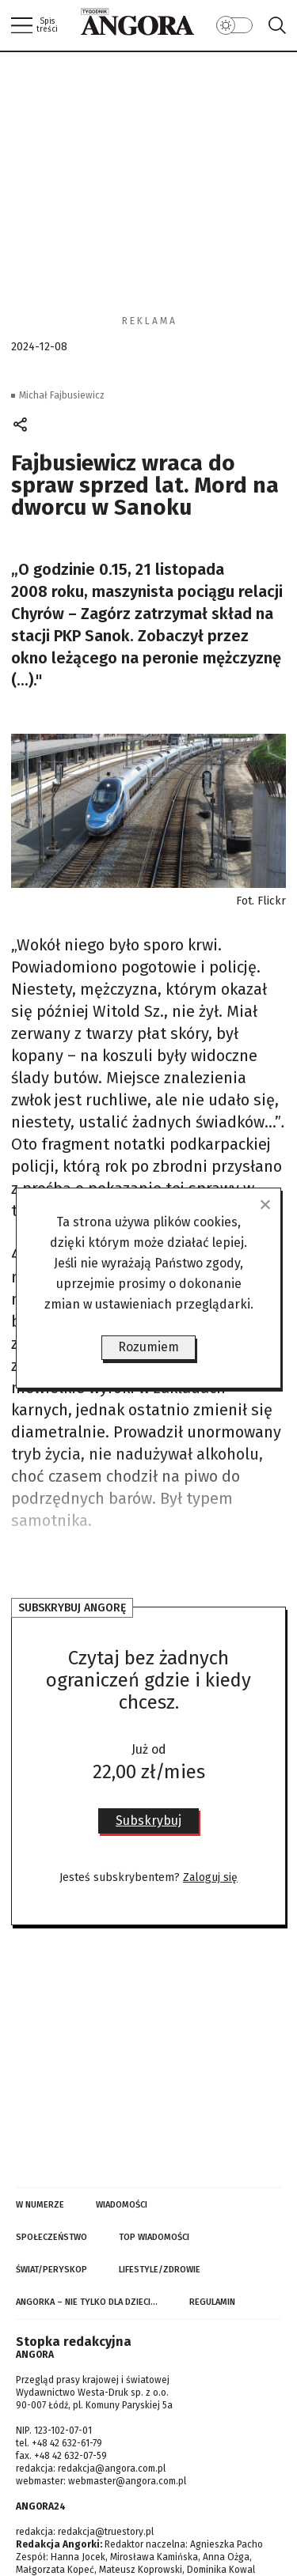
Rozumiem (148, 1346)
